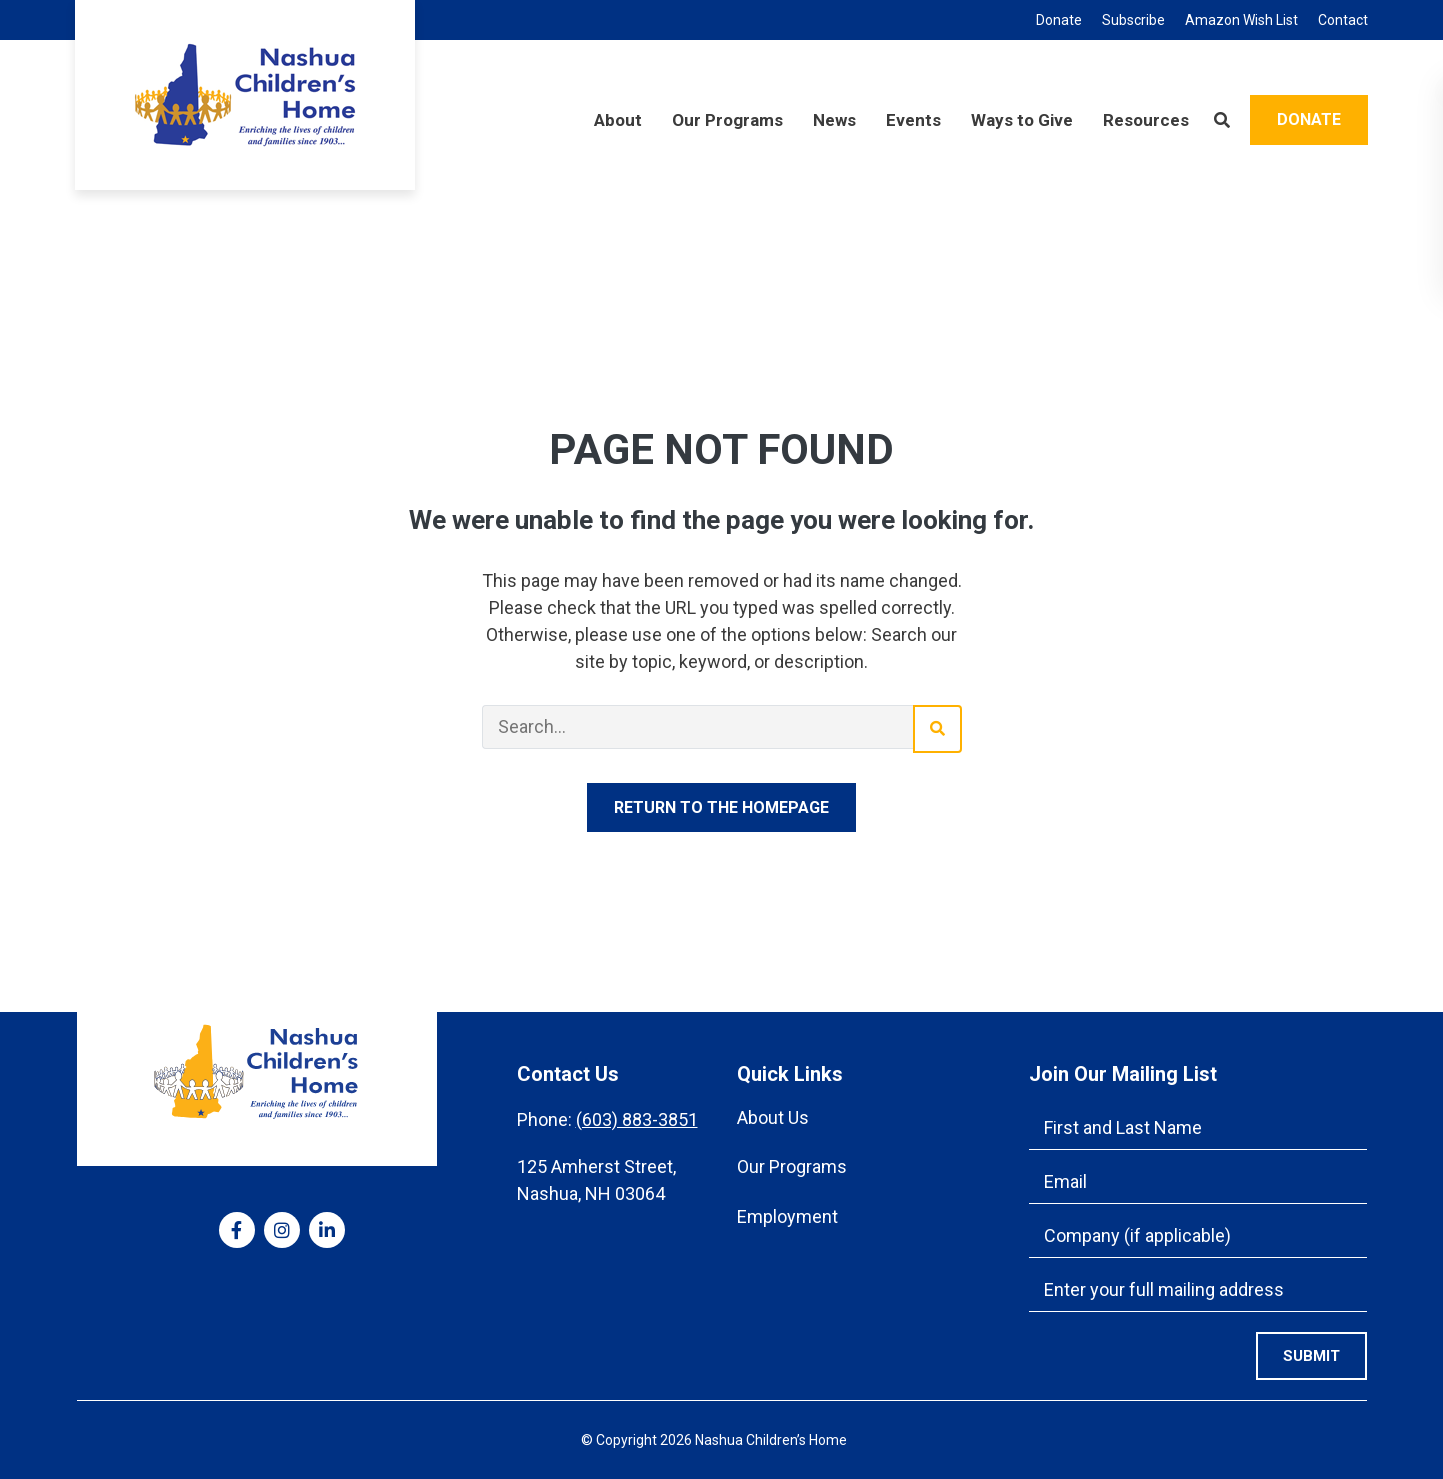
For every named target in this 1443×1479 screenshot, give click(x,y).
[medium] (237, 1230)
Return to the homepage (721, 807)
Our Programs (792, 1166)
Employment (787, 1216)
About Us (773, 1117)
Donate (1309, 119)
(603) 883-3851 (637, 1119)
